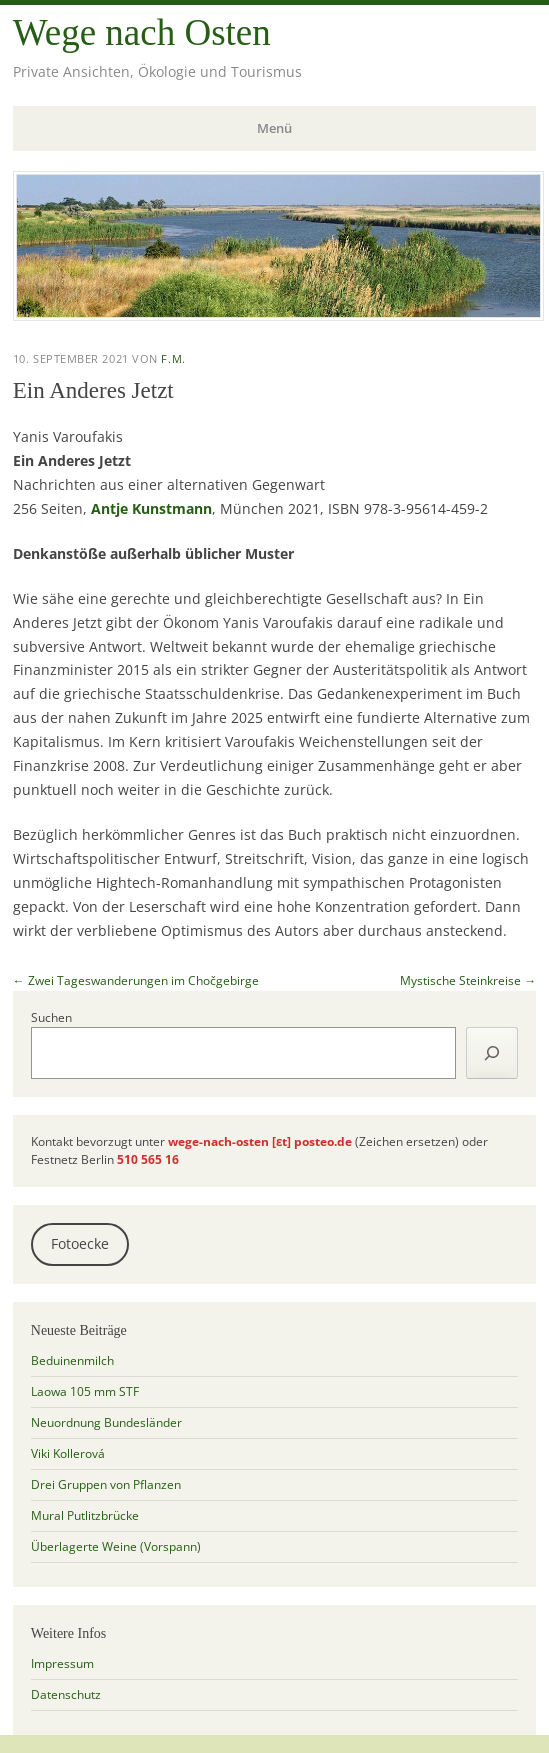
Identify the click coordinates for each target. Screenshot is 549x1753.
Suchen (51, 1017)
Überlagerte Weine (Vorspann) (116, 1546)
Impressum (62, 1663)
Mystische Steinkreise (468, 980)
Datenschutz (66, 1694)
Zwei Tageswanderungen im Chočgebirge (136, 980)
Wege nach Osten (142, 32)
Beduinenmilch (72, 1360)
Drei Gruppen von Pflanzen (106, 1484)
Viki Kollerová (68, 1453)
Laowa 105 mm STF (85, 1391)
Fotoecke (80, 1244)
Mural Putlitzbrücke (85, 1515)
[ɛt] (281, 1141)
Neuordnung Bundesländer (106, 1422)
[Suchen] (492, 1053)
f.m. (173, 358)
